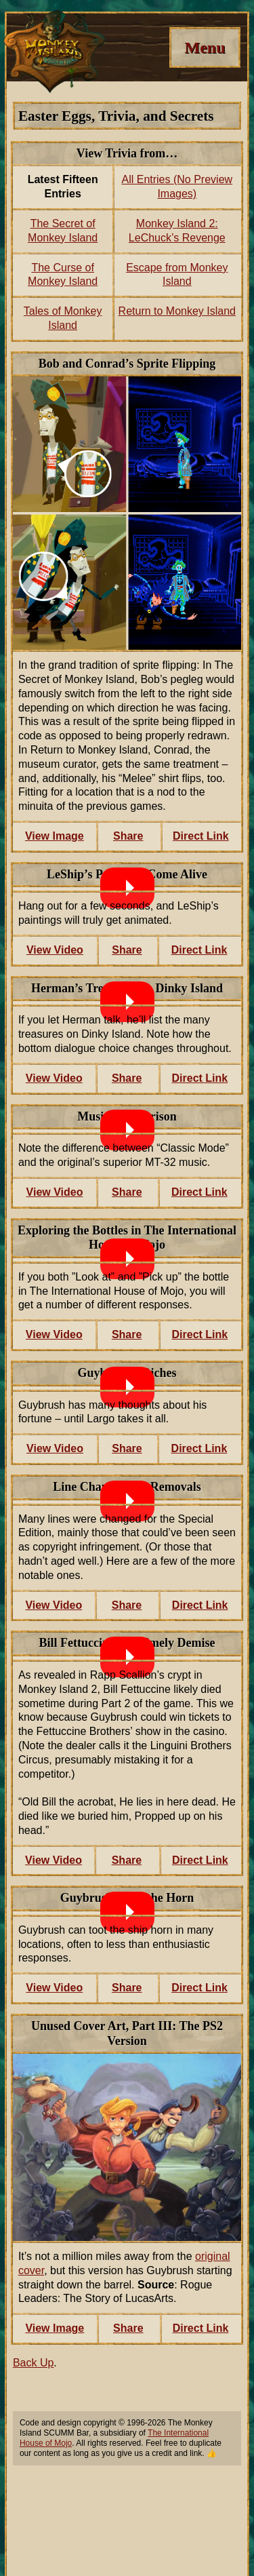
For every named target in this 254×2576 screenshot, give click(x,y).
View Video (54, 950)
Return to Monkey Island (177, 311)
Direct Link (201, 836)
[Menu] (204, 47)
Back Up (33, 2362)
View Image (54, 836)
